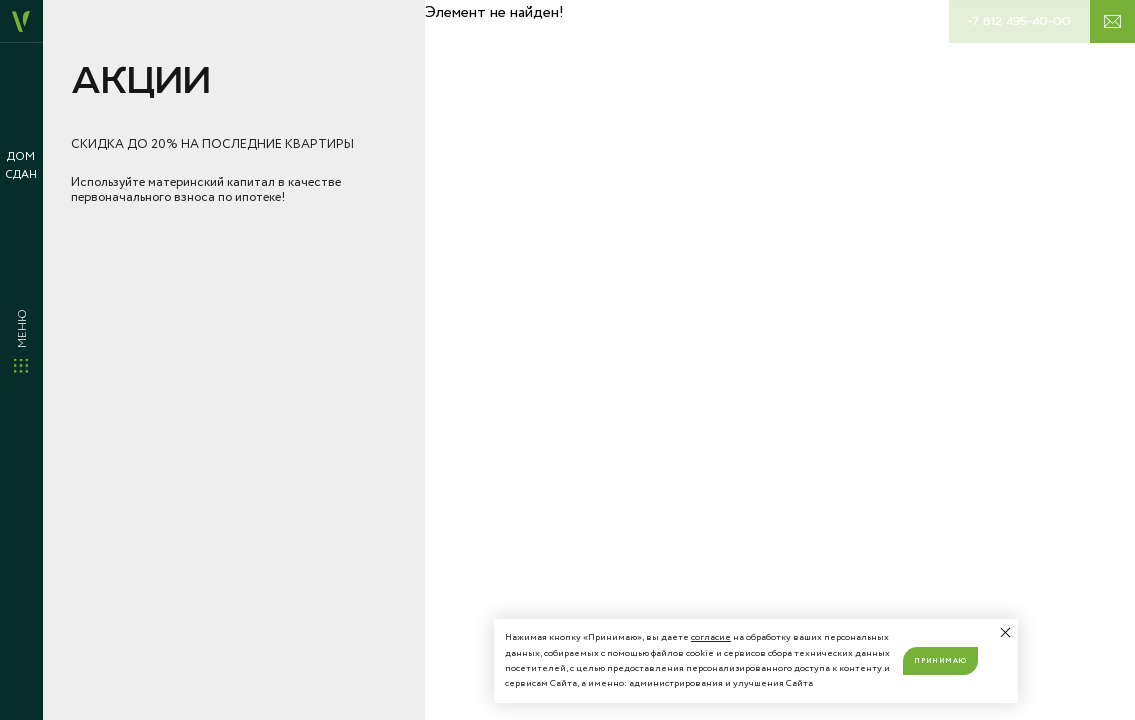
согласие (711, 637)
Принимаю (940, 661)
